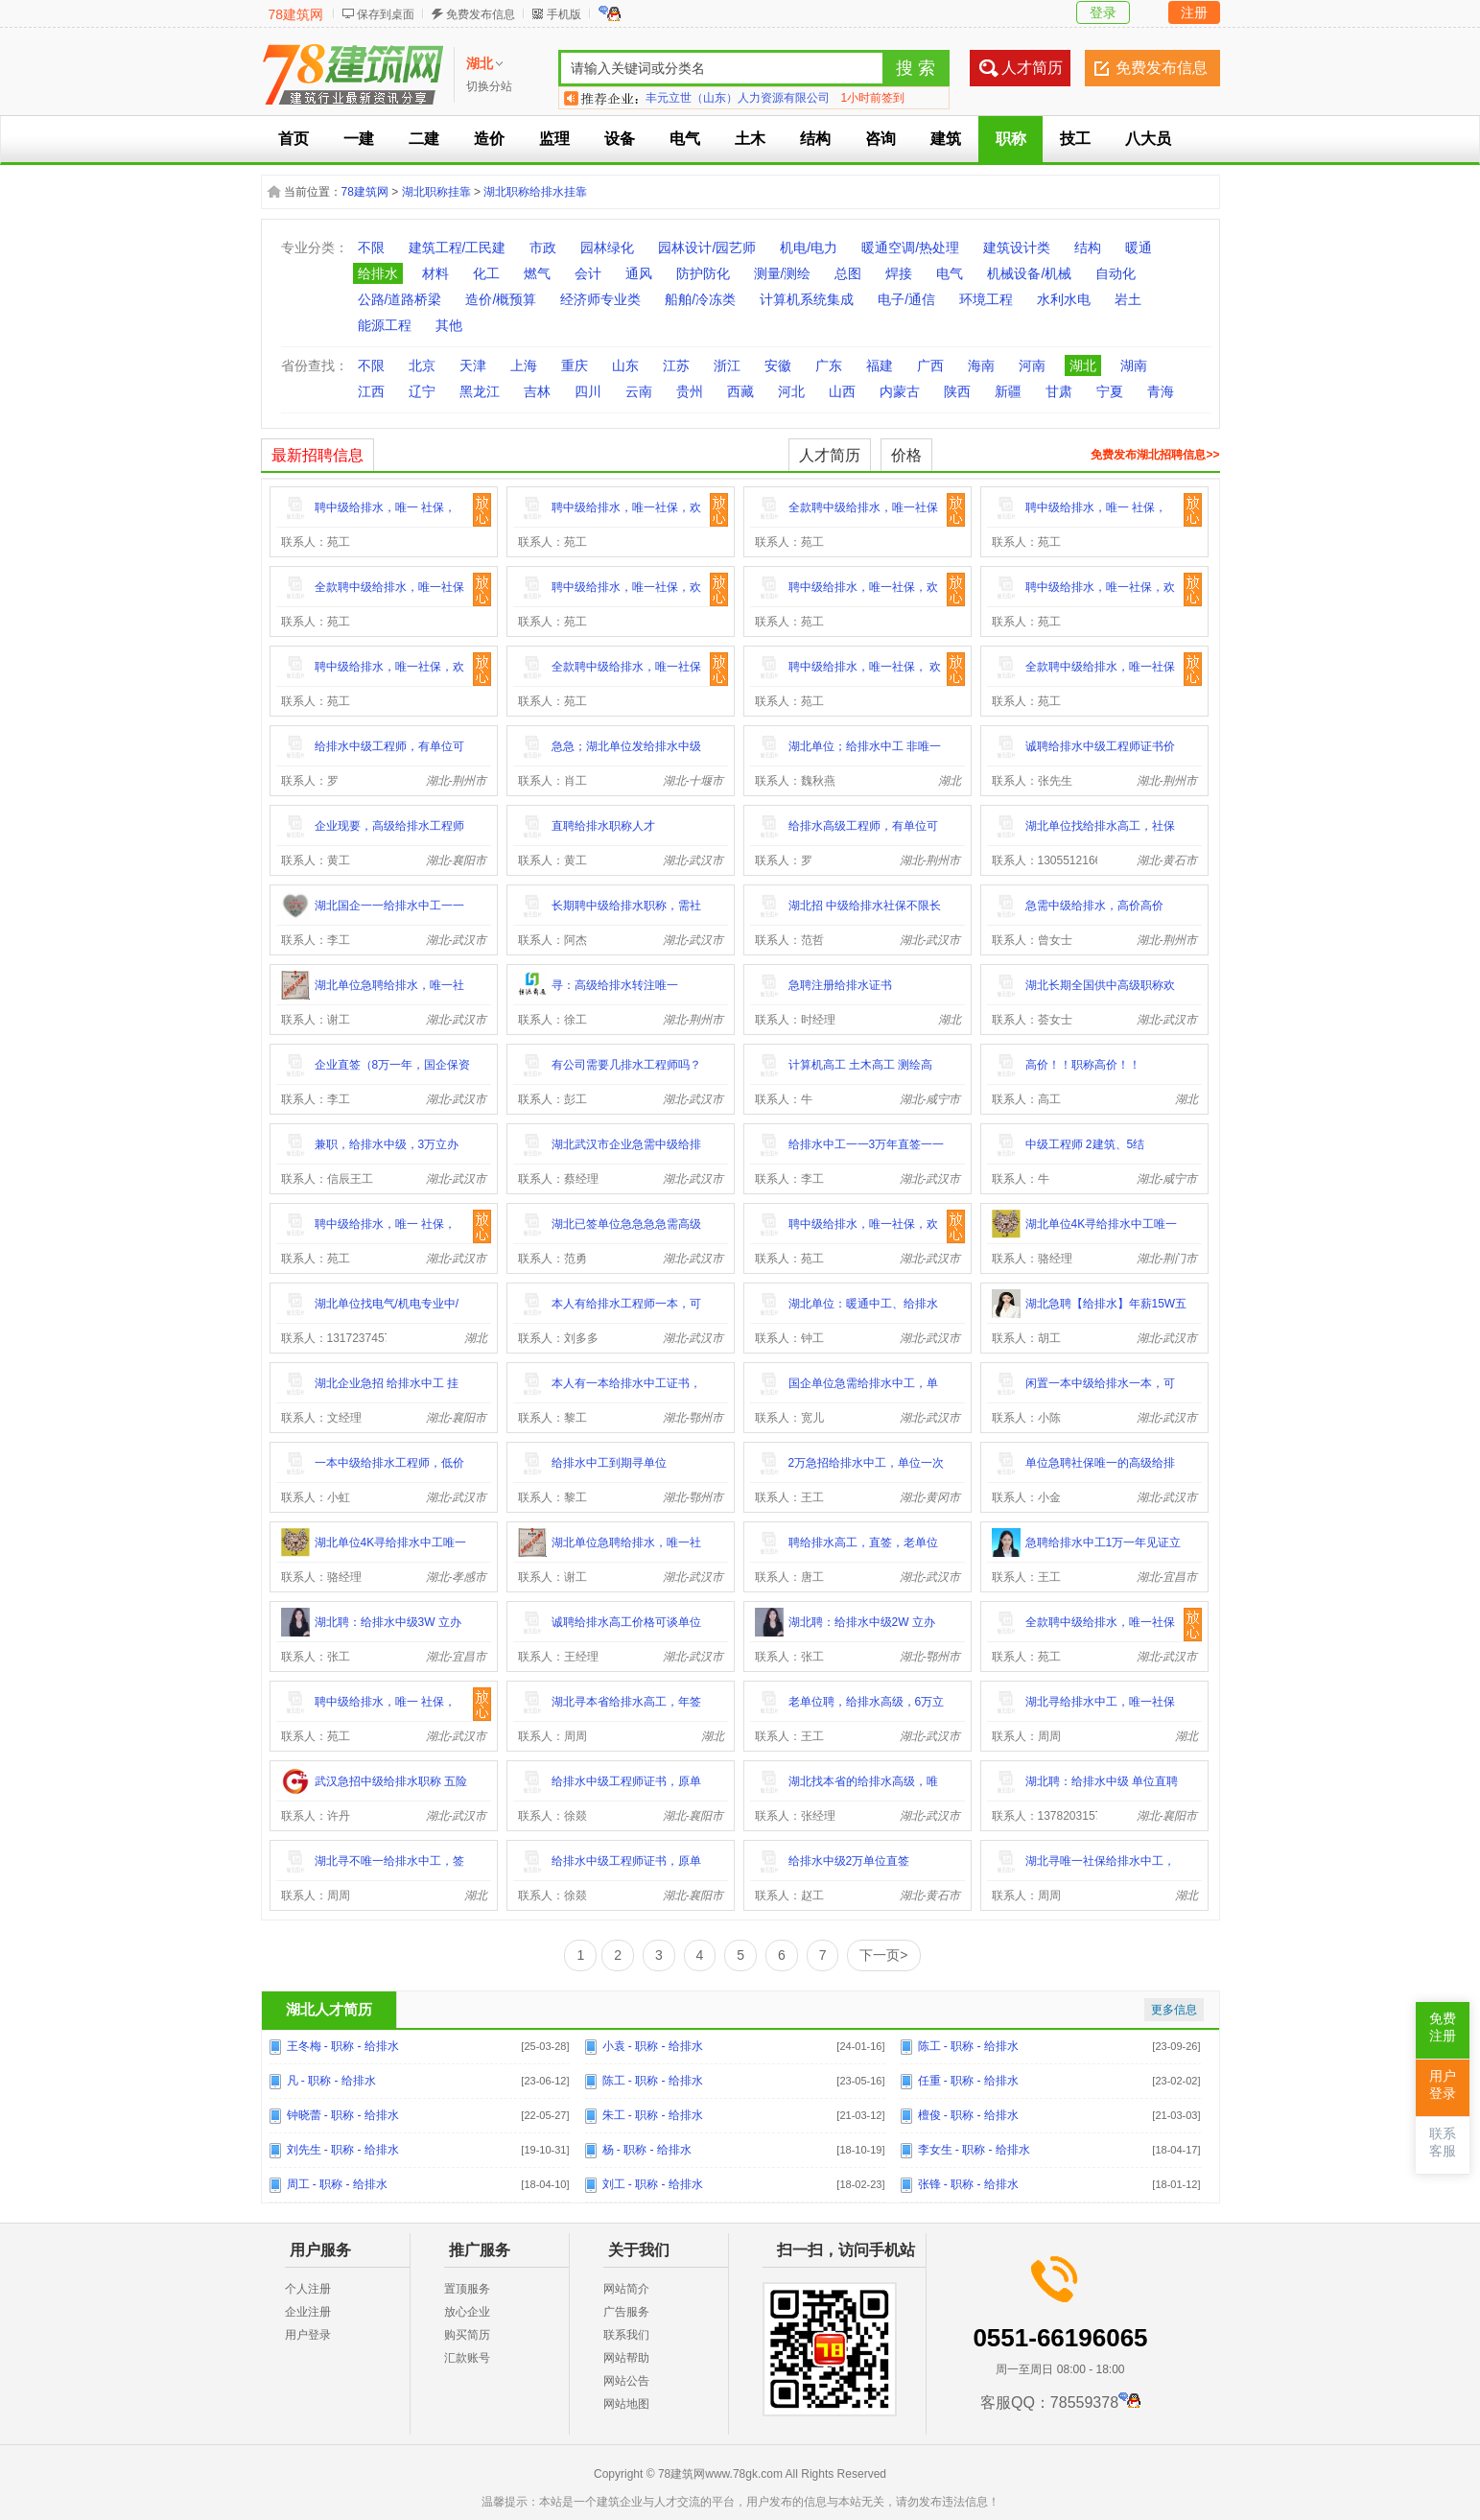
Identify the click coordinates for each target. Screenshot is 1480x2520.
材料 (435, 273)
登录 (1103, 12)
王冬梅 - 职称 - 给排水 (343, 2046)
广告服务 (626, 2312)
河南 (1032, 365)
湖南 (1133, 365)
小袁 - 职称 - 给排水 (652, 2046)
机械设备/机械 (1029, 273)
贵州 (689, 391)
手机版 (564, 14)
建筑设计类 (1016, 247)
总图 (847, 273)
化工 (486, 273)
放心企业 (467, 2312)
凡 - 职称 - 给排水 (331, 2080)
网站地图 (626, 2404)
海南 (981, 365)
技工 (1075, 138)
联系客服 (1442, 2142)
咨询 (880, 138)
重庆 (574, 365)
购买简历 (467, 2335)
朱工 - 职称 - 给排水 (652, 2115)
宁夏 (1109, 391)
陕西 (957, 391)
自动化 (1115, 273)
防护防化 (703, 273)
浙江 (727, 365)
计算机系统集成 (807, 299)
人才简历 (1032, 67)
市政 (542, 247)
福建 (879, 365)
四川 (588, 391)
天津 (472, 365)
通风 (638, 273)
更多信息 (1174, 2009)
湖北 (1082, 365)
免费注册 (1442, 2027)
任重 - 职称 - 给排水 (968, 2080)
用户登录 (308, 2335)
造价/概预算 (500, 299)
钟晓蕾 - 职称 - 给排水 (343, 2115)
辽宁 (422, 391)
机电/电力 (808, 247)
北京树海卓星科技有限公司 (715, 98)
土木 (750, 138)
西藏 (740, 391)
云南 (638, 391)
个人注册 (308, 2289)
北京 (422, 365)
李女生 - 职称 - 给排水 (974, 2149)
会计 (588, 273)
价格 (906, 455)
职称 (1011, 138)
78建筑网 (296, 14)
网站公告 (626, 2381)
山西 (842, 391)
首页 (293, 138)
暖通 (1138, 247)
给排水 (378, 273)
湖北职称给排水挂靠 (535, 192)
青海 (1160, 391)
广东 (828, 365)
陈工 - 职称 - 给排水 (968, 2046)
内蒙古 (900, 391)
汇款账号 (467, 2358)
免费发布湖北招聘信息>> (1155, 454)
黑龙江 (479, 391)
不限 (371, 247)
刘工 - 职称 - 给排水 (652, 2184)
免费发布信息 (480, 14)
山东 (625, 365)
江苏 (676, 365)
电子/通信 (906, 299)
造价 (489, 138)
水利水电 (1064, 299)
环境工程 (986, 299)
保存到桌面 (385, 14)
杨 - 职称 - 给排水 (647, 2149)
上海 (523, 365)
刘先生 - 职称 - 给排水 (343, 2149)
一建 (358, 138)
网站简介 (626, 2289)
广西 (930, 365)
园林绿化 (607, 247)
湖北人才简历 (329, 2009)
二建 (424, 138)
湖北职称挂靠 (436, 192)
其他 (448, 325)
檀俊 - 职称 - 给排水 (968, 2115)
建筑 (945, 138)
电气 (685, 138)
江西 (371, 391)
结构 (815, 138)
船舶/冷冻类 (700, 299)
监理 (554, 138)
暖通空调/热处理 (910, 247)
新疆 (1008, 391)
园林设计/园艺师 (707, 247)
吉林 (537, 391)
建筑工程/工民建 (457, 247)
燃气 (537, 273)
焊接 (898, 273)
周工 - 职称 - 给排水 (337, 2184)
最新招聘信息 (317, 455)
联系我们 (626, 2335)
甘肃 (1058, 391)
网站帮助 (626, 2358)
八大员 (1148, 138)
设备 (619, 138)
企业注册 (308, 2312)
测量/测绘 (782, 273)
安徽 (777, 365)
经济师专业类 (600, 299)
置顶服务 (467, 2289)
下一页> (883, 1955)
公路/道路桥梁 (400, 299)
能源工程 (384, 325)
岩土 (1128, 299)
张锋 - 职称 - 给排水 (968, 2184)
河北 (791, 391)
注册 (1194, 12)
